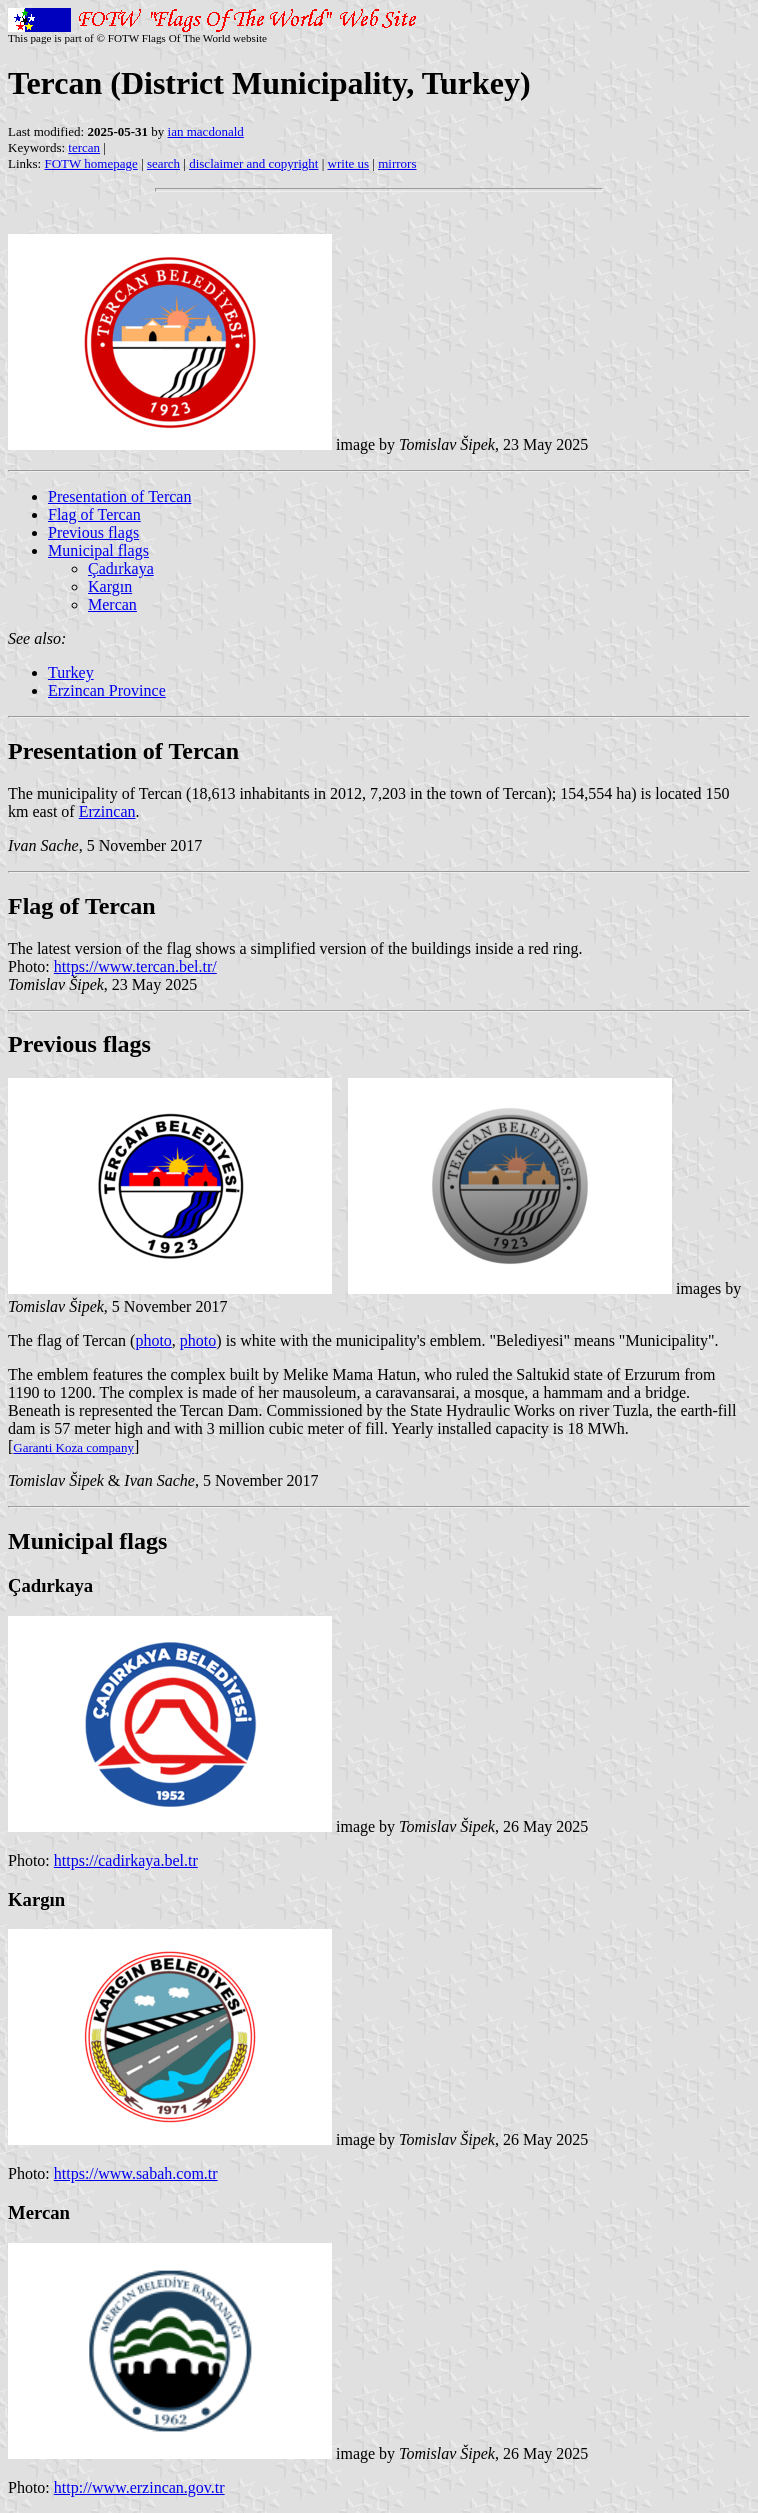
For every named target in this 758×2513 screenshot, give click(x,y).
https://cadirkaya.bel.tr (126, 1860)
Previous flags (93, 532)
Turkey (71, 672)
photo (153, 1340)
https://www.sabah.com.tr (136, 2173)
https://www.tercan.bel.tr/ (135, 966)
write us (349, 163)
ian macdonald (206, 131)
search (163, 163)
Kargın (110, 586)
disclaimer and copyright (253, 163)
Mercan (112, 604)
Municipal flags (98, 550)
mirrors (397, 163)
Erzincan (107, 811)
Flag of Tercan (94, 514)
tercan (84, 147)
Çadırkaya (121, 568)
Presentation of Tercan (119, 496)
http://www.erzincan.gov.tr (139, 2487)
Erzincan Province (107, 690)
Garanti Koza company (73, 1447)
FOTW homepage (90, 163)
